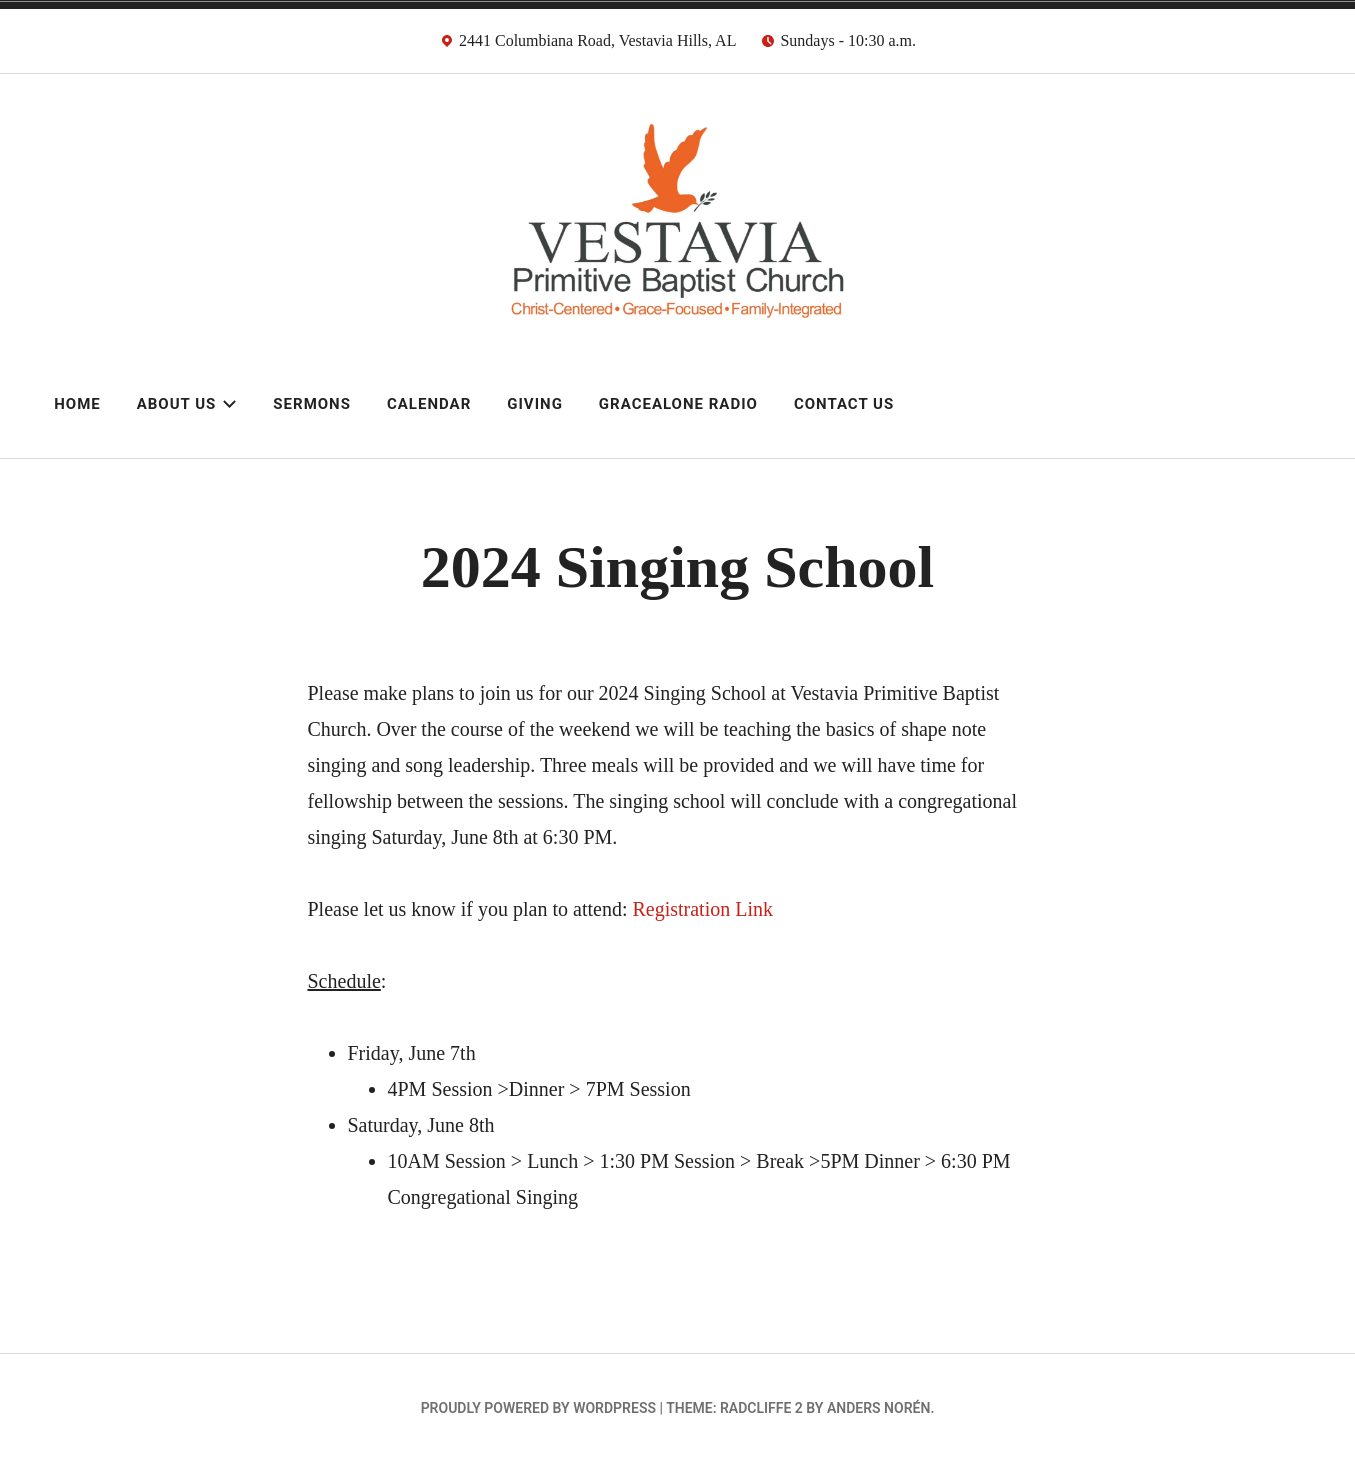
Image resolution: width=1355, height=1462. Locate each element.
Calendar (429, 404)
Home (77, 404)
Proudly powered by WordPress (538, 1408)
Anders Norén (878, 1408)
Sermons (312, 404)
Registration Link (702, 909)
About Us (187, 404)
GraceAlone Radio (678, 404)
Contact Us (844, 404)
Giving (535, 404)
